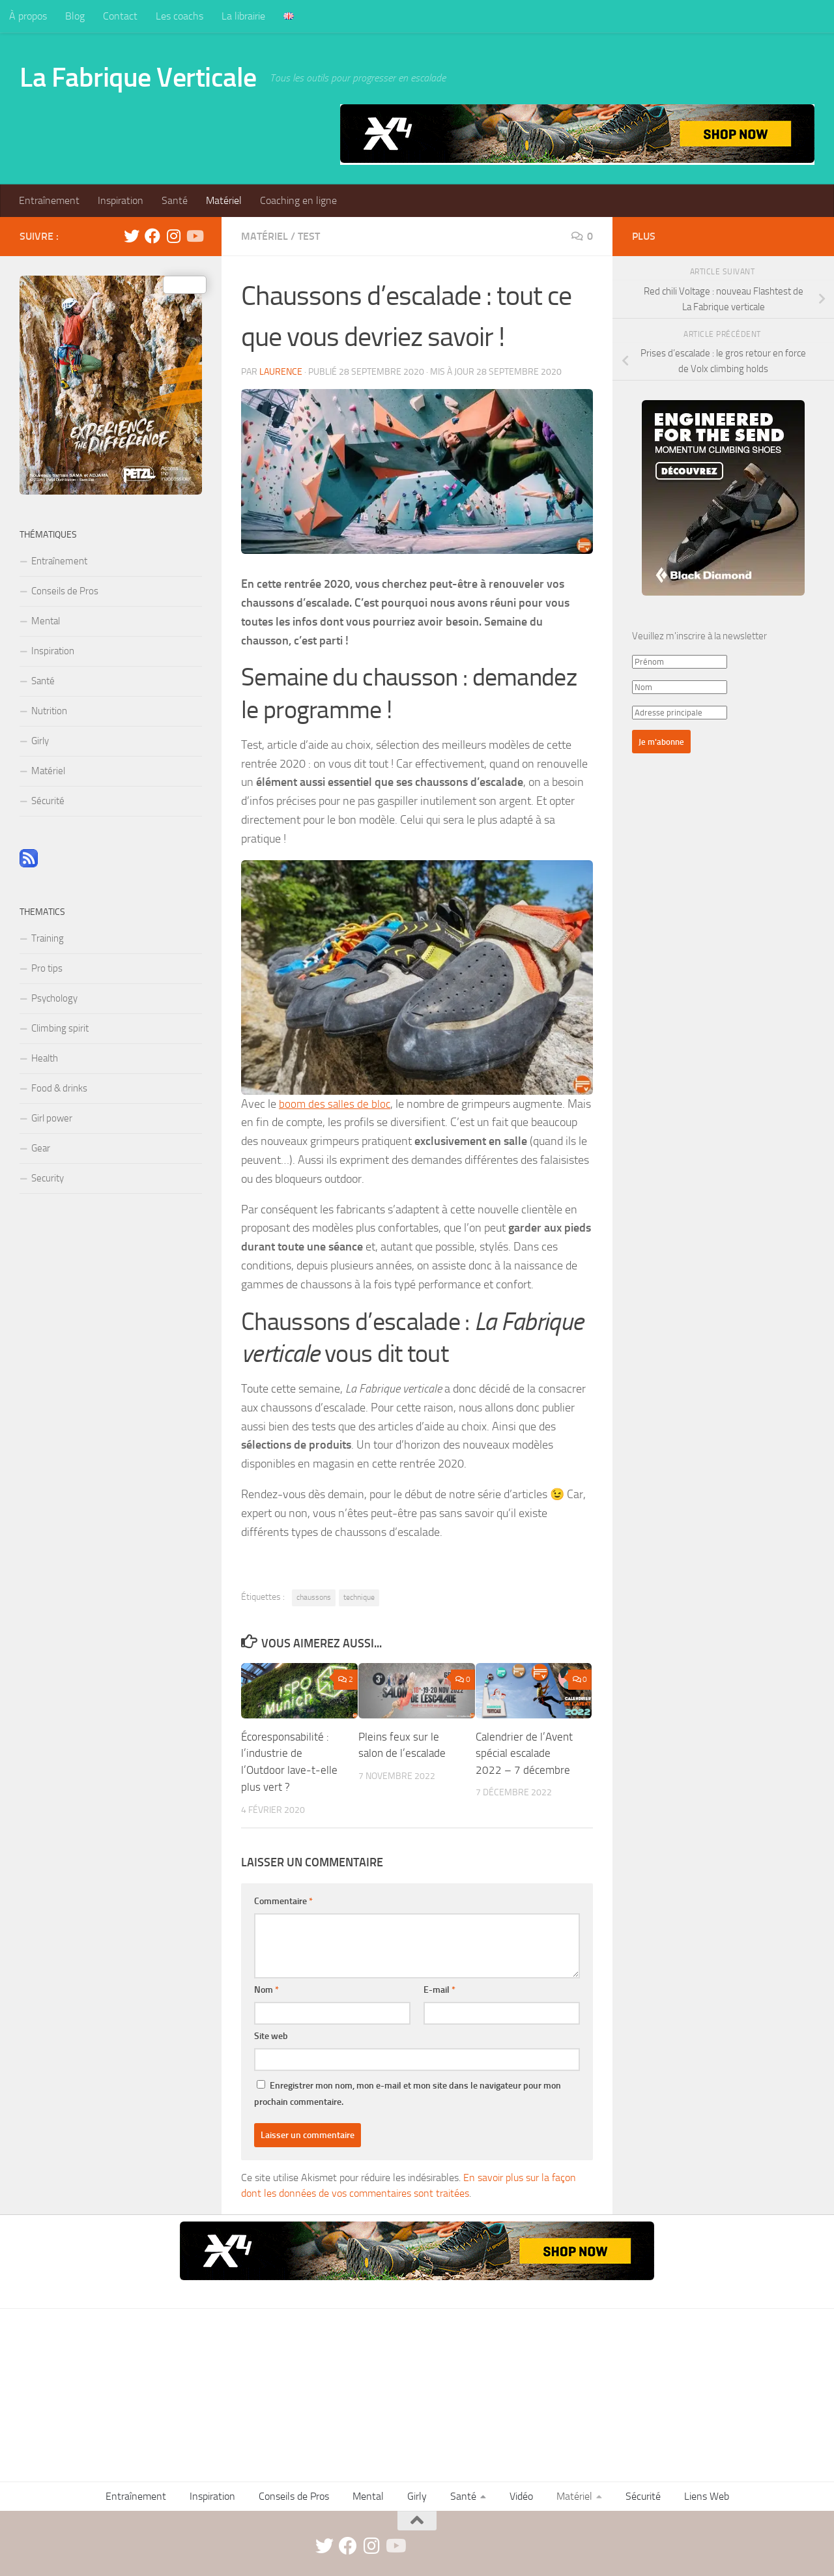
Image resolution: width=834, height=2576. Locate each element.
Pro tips (47, 968)
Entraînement (49, 200)
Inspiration (120, 200)
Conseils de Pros (64, 591)
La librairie (243, 16)
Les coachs (179, 16)
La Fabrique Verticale (138, 77)
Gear (40, 1148)
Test (309, 236)
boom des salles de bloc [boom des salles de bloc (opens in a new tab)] (335, 1104)
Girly (40, 741)
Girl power (51, 1118)
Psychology (54, 998)
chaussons (313, 1597)
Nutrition (49, 711)
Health (44, 1058)
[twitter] (131, 236)
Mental (45, 621)
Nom (266, 1989)
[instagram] (173, 236)
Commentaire (283, 1900)
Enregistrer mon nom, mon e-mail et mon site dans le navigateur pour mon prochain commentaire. (407, 2093)
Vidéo (521, 2495)
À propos (28, 16)
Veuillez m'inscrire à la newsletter (699, 636)
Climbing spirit (60, 1028)
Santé (175, 200)
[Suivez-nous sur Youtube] (194, 236)
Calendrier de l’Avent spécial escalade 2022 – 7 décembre (524, 1753)
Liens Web (706, 2495)
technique (359, 1597)
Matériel (224, 200)
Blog (75, 16)
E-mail (439, 1989)
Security (47, 1178)
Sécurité (48, 801)
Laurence (280, 371)
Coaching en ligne (298, 200)
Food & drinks (59, 1088)
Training (47, 938)
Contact (120, 16)
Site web (271, 2035)
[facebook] (152, 236)
